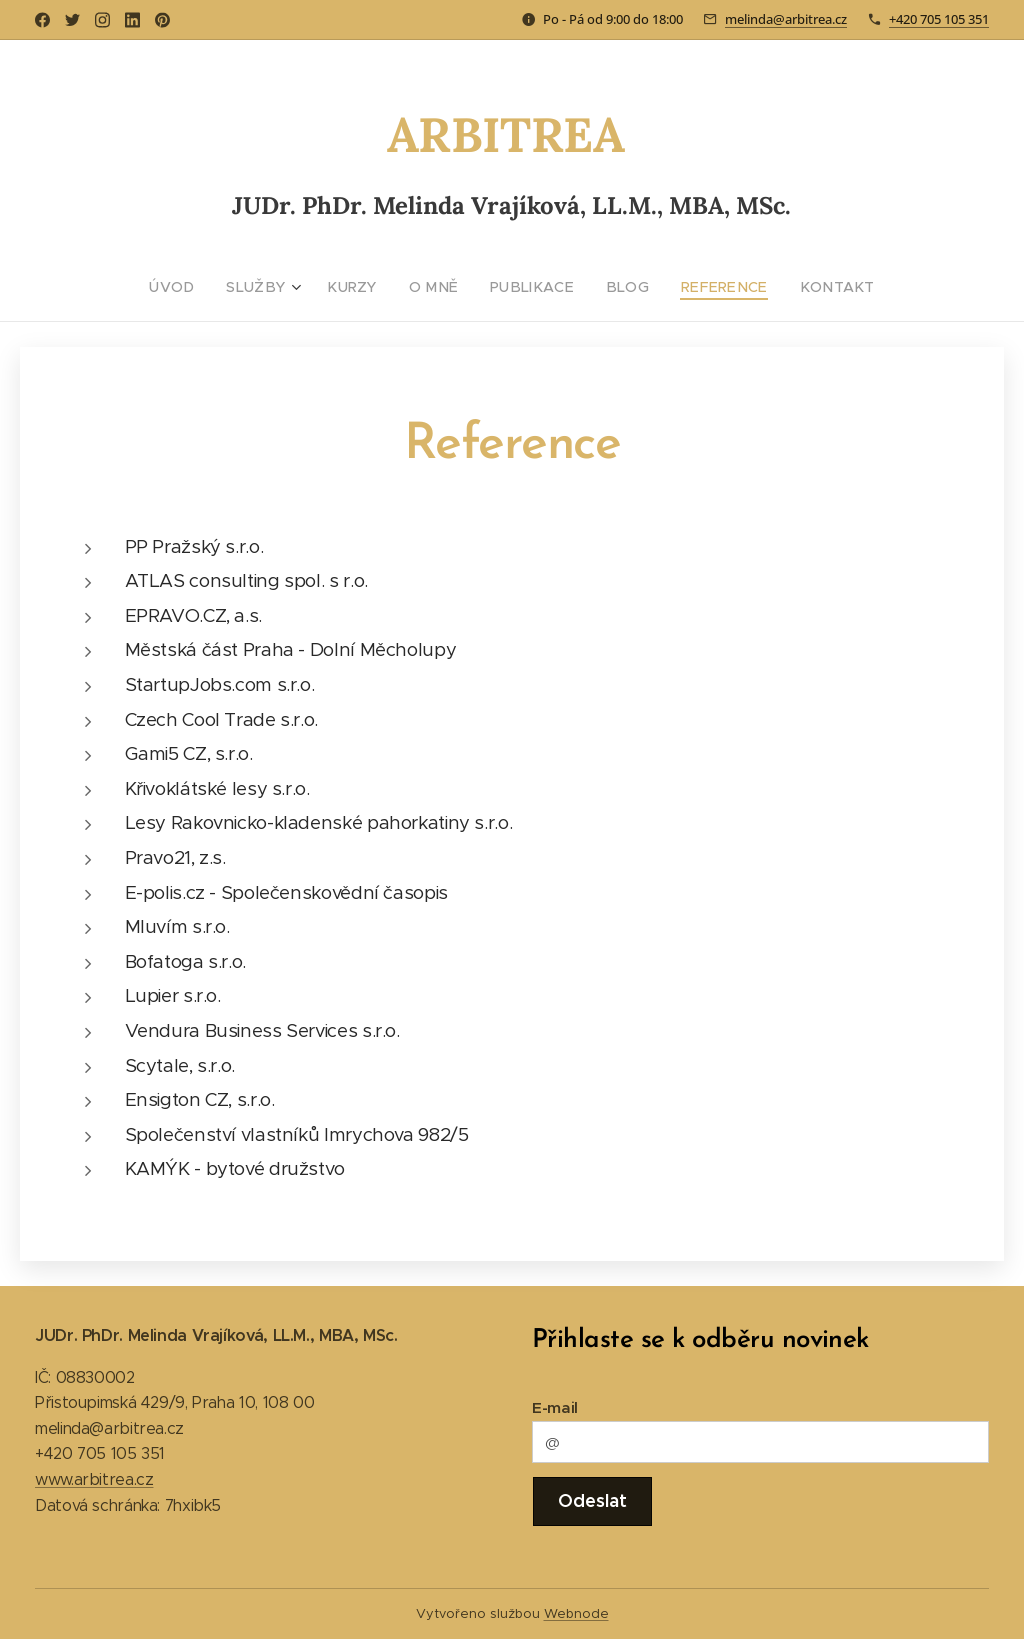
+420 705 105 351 (939, 19)
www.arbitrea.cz (94, 1479)
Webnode (576, 1613)
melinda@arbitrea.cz (786, 19)
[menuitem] (202, 287)
